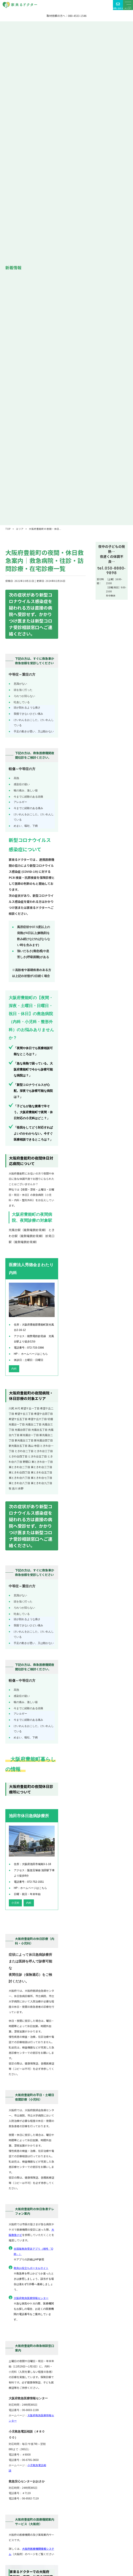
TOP (8, 528)
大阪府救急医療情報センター (31, 2298)
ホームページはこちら (34, 1353)
